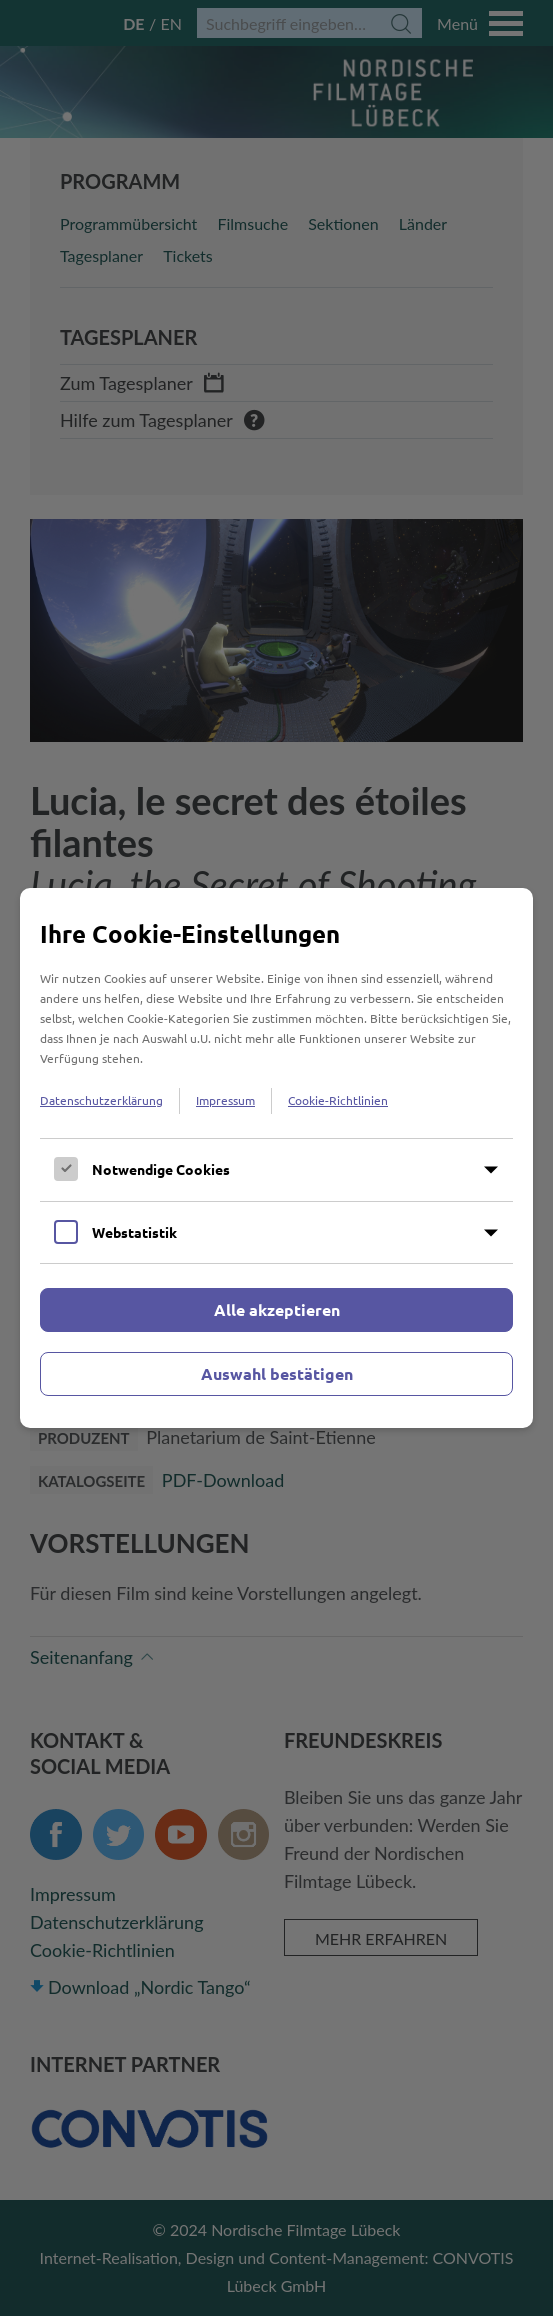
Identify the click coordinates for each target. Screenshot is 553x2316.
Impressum (225, 1100)
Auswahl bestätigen (277, 1373)
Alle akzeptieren (277, 1309)
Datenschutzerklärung (101, 1100)
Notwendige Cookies (161, 1169)
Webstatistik (134, 1232)
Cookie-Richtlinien (338, 1100)
